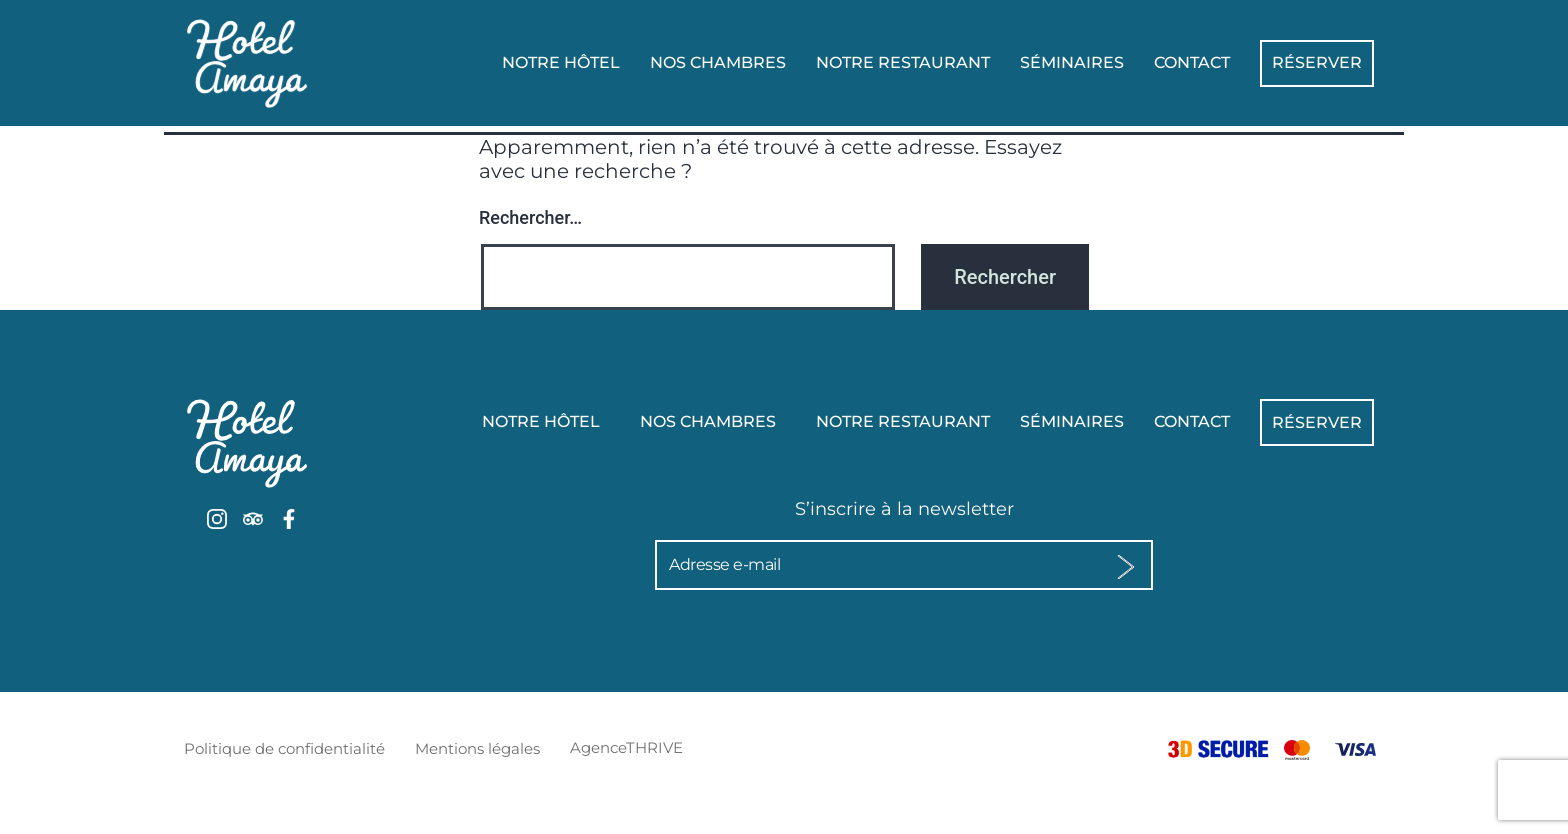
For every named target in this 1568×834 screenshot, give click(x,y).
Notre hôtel (561, 62)
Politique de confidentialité (284, 748)
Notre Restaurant (903, 62)
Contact (1192, 62)
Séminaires (1072, 62)
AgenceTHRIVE (626, 747)
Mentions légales (477, 748)
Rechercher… (530, 217)
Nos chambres (718, 62)
